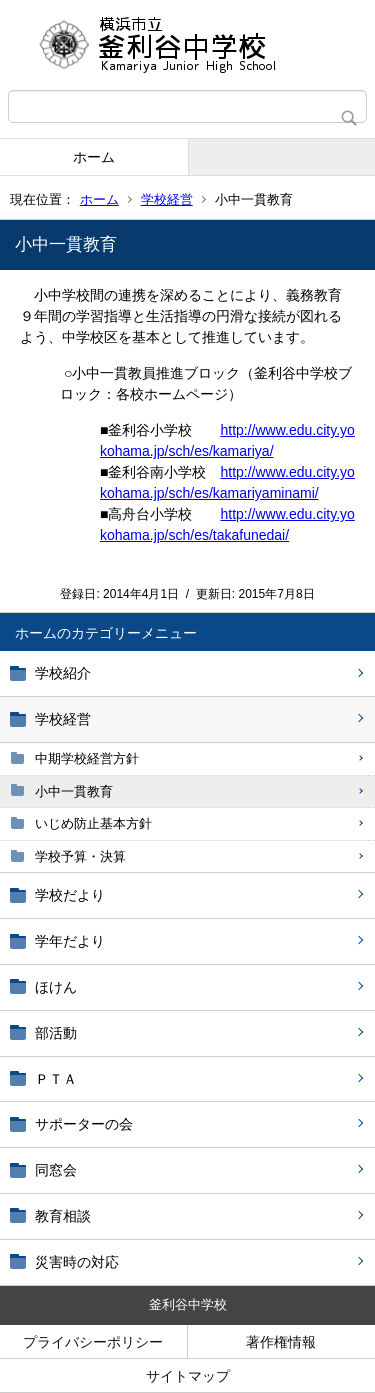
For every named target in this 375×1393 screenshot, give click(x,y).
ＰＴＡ (56, 1079)
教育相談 (63, 1216)
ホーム (94, 157)
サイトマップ (188, 1376)
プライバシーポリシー (93, 1342)
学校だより (70, 895)
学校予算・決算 (80, 856)
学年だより (70, 941)
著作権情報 (281, 1342)
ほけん (56, 987)
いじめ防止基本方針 (93, 823)
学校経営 (167, 199)
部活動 (56, 1033)
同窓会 (56, 1170)
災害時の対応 (77, 1262)
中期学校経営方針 (87, 758)
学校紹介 (63, 673)
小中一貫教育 (74, 791)
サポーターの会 (84, 1124)
